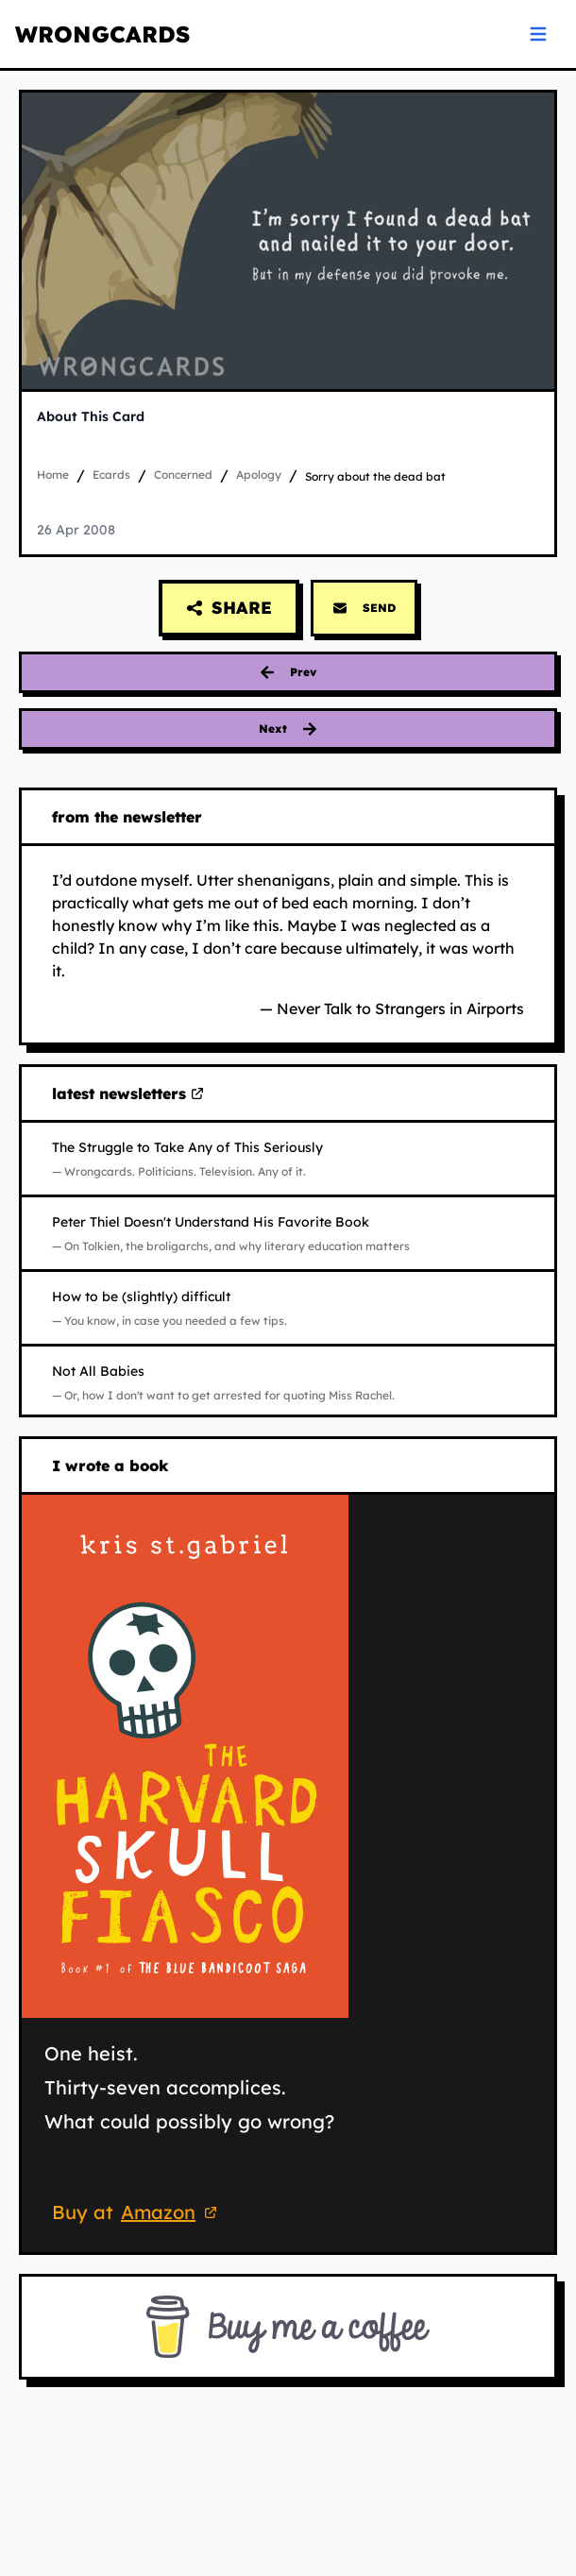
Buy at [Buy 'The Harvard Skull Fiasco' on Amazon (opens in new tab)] (137, 2214)
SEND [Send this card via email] (364, 608)
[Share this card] (228, 608)
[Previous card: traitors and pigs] (288, 672)
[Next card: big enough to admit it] (288, 729)
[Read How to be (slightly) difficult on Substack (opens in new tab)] (288, 1308)
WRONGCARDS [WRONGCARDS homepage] (102, 34)
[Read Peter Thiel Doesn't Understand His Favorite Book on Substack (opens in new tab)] (288, 1233)
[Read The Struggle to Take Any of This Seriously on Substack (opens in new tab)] (288, 1158)
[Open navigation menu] (538, 34)
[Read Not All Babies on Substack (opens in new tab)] (288, 1382)
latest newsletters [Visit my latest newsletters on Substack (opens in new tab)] (128, 1094)
